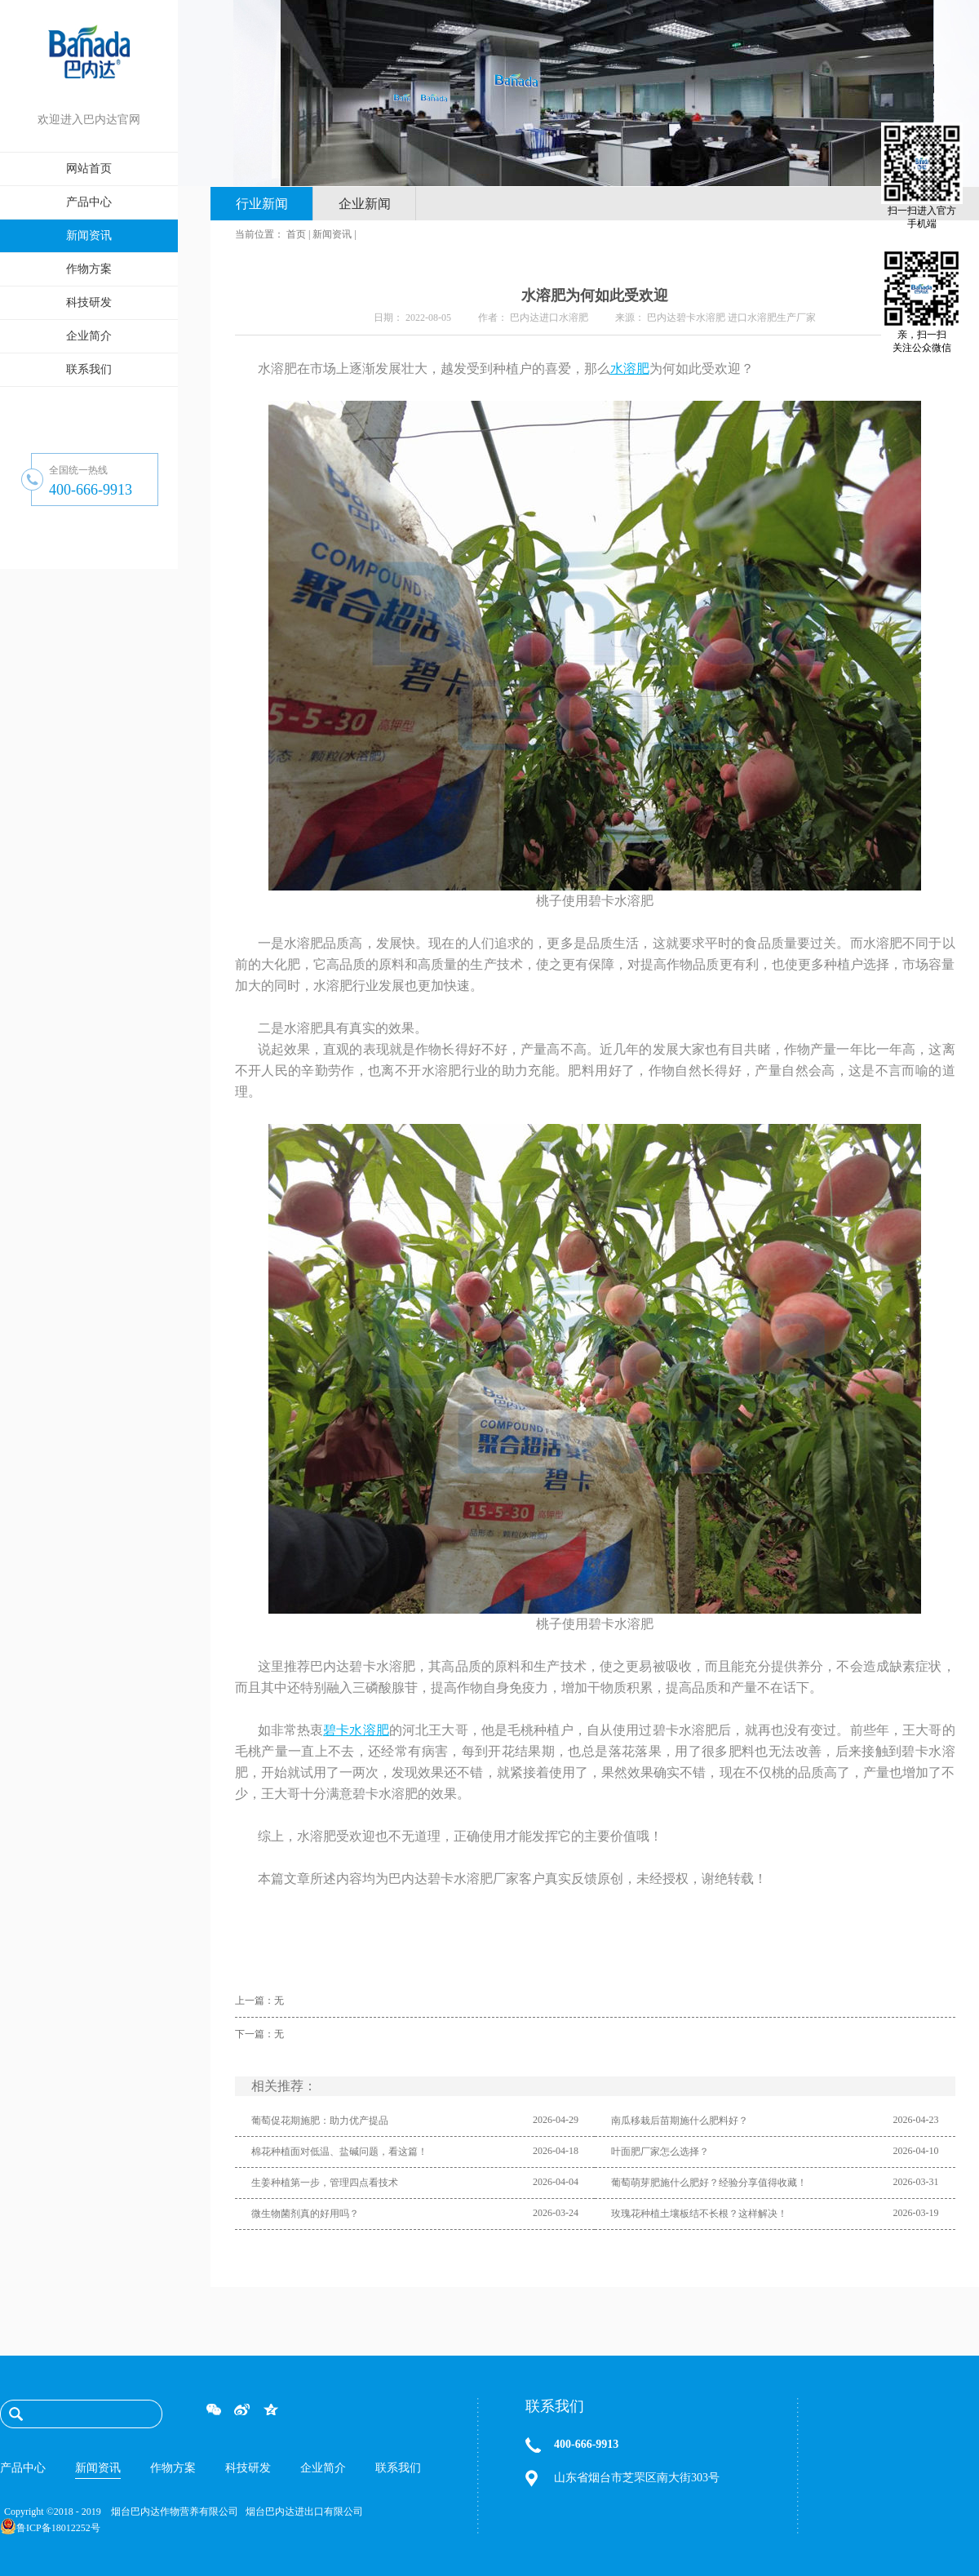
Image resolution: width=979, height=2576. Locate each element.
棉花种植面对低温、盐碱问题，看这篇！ (339, 2151)
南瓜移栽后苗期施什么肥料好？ (679, 2120)
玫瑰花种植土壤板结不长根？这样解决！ (699, 2213)
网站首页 (89, 168)
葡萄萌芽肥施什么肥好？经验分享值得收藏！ (709, 2182)
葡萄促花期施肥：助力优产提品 (319, 2120)
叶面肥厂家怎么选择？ (660, 2151)
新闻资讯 (332, 234)
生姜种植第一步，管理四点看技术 (324, 2182)
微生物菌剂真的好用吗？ (305, 2213)
